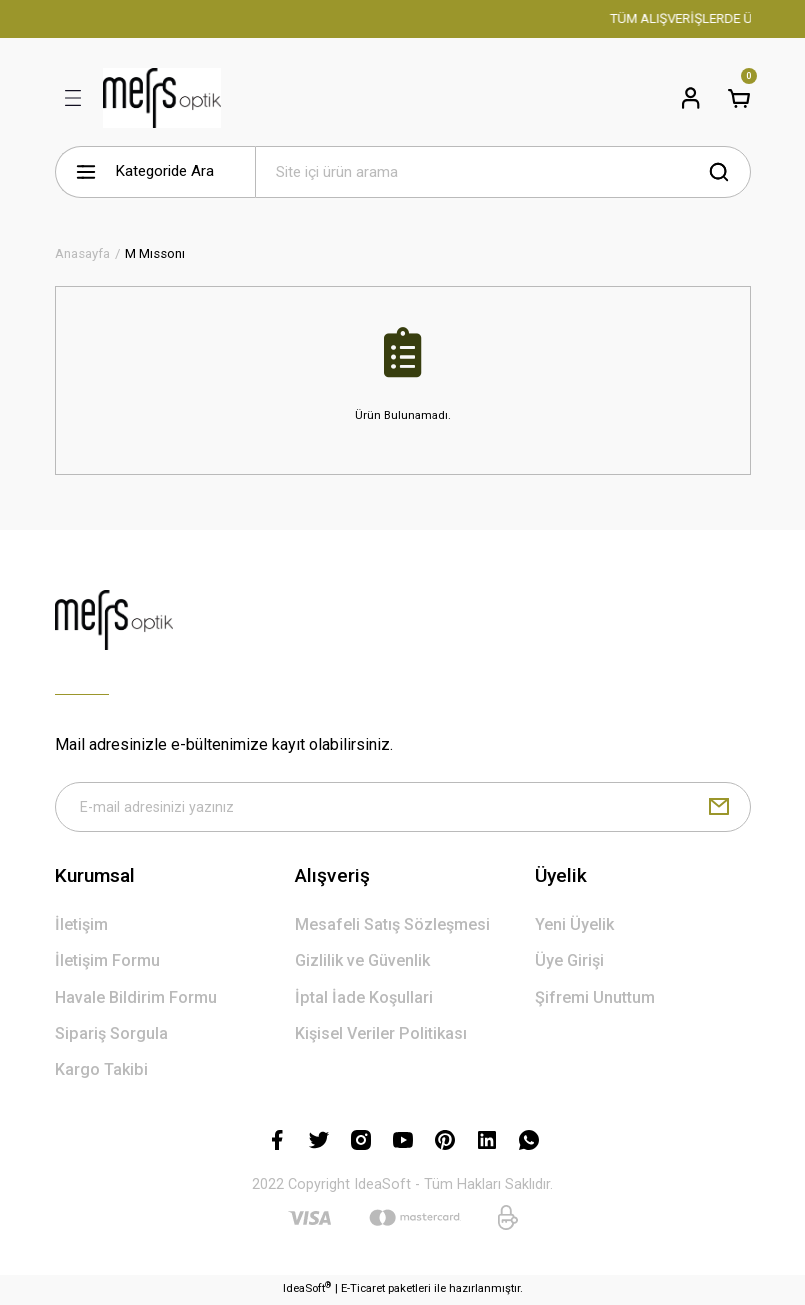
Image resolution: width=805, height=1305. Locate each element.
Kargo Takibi (101, 1072)
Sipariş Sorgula (111, 1035)
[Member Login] (691, 98)
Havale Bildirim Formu (136, 999)
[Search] (503, 172)
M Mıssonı (155, 253)
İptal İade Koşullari (364, 999)
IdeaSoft (307, 1290)
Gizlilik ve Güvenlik (362, 963)
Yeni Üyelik (574, 927)
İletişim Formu (107, 963)
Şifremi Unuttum (595, 999)
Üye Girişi (569, 963)
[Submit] (719, 808)
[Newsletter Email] (403, 808)
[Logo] (162, 98)
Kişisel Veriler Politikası (381, 1035)
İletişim (81, 927)
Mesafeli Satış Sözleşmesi (392, 927)
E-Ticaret (363, 1291)
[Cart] (739, 98)
